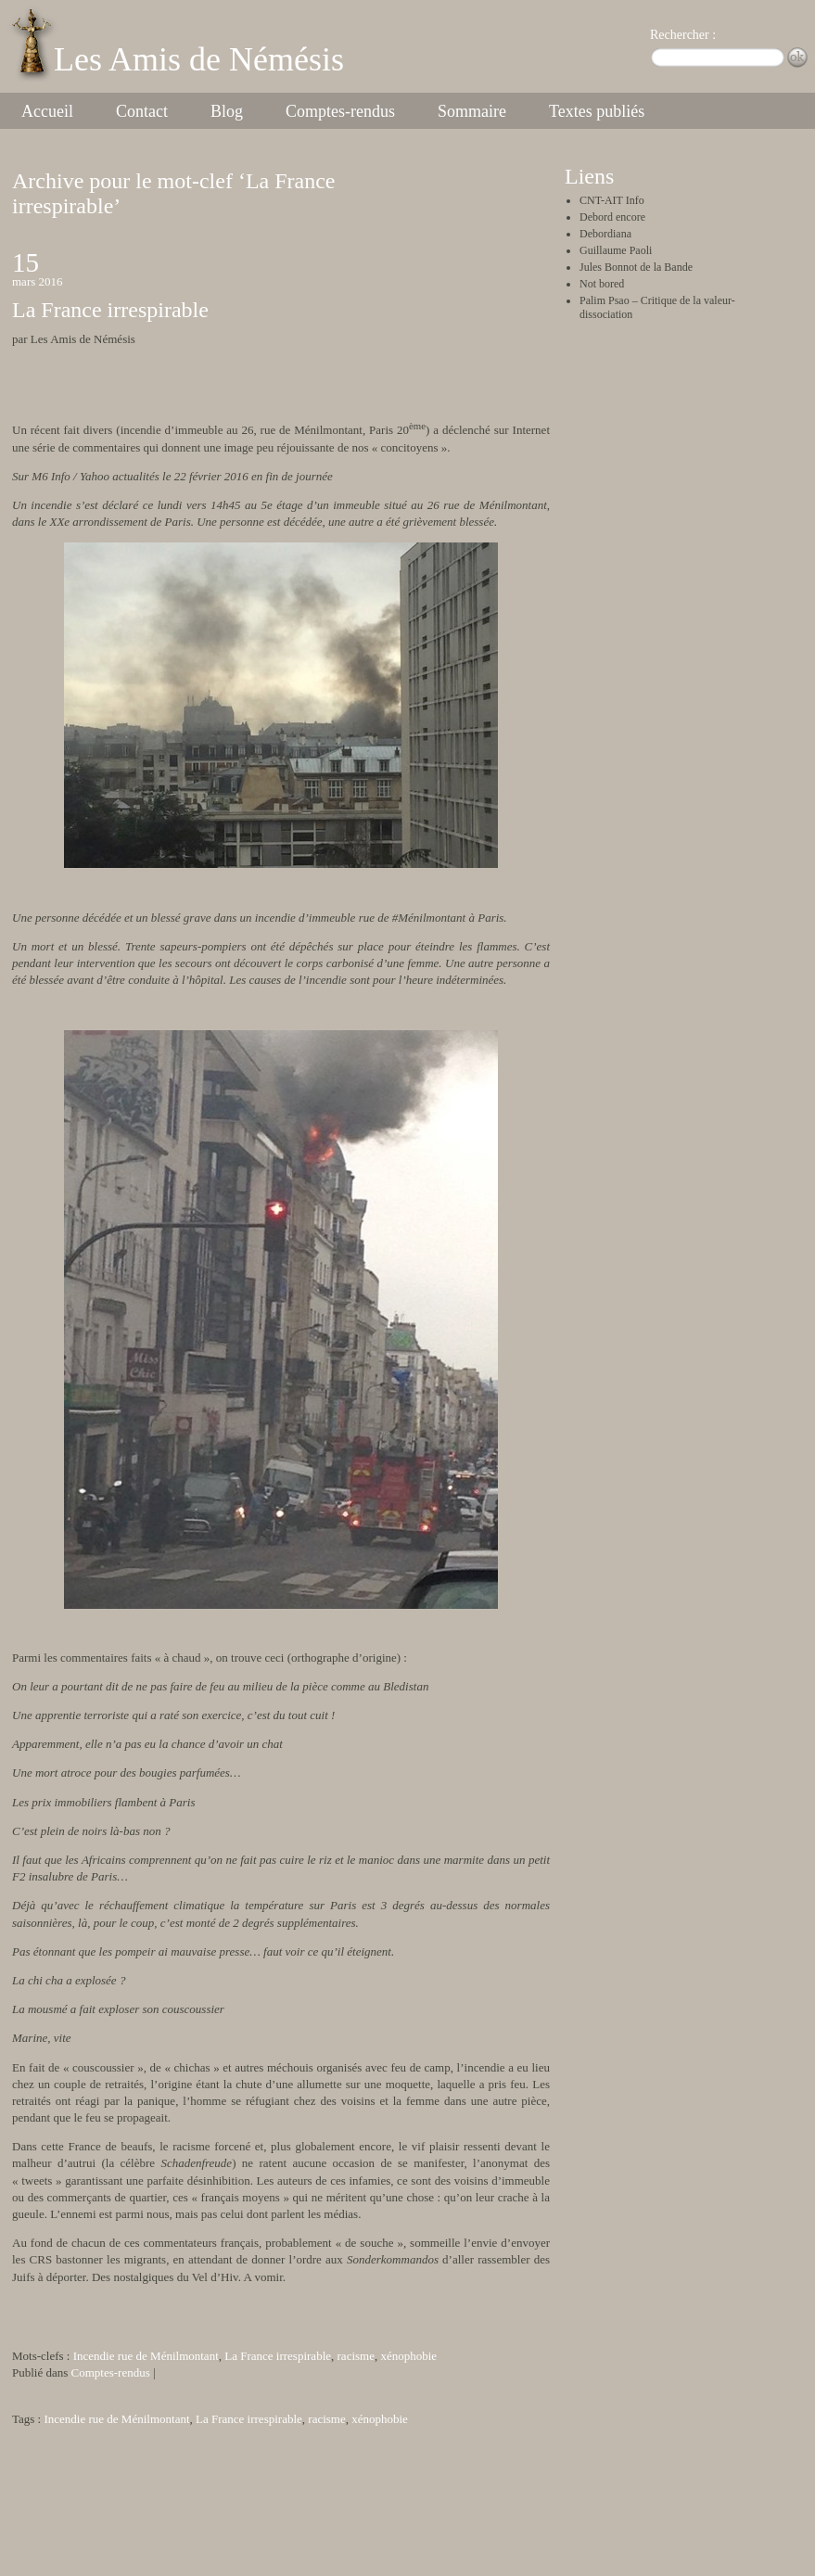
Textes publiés (596, 111)
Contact (142, 111)
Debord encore (612, 216)
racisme (356, 2356)
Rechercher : (683, 35)
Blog (226, 111)
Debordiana (605, 233)
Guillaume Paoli (615, 250)
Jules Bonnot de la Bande (636, 267)
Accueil (47, 111)
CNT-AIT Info (611, 200)
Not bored (601, 283)
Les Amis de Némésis (199, 59)
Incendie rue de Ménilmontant (146, 2356)
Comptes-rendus (340, 111)
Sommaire (472, 111)
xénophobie (408, 2356)
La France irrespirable (110, 310)
